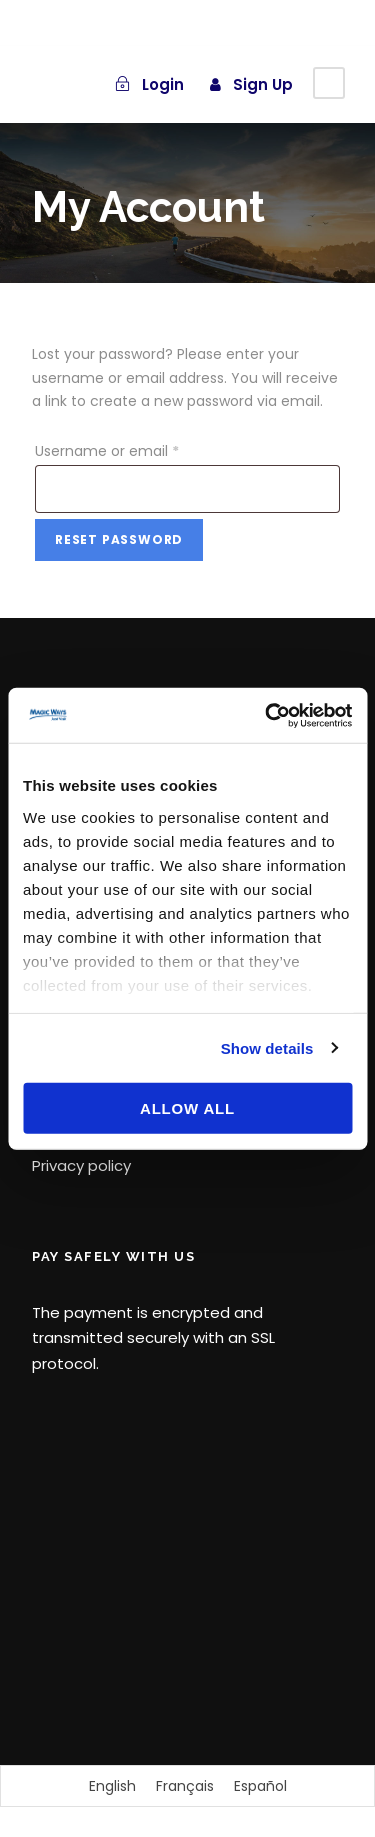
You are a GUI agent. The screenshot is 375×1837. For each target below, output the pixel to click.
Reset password (119, 539)
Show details (267, 1047)
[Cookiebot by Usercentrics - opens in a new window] (267, 715)
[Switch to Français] (185, 1786)
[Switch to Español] (260, 1786)
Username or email (111, 451)
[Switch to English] (112, 1786)
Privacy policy (81, 1165)
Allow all (187, 1108)
